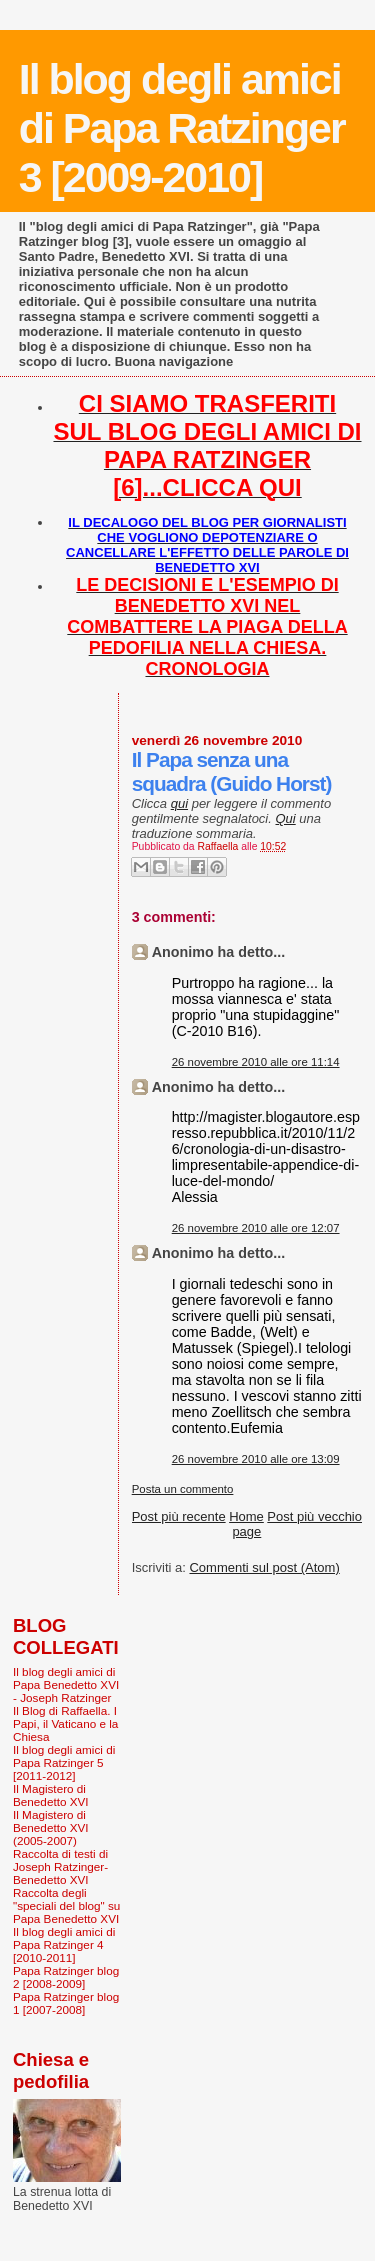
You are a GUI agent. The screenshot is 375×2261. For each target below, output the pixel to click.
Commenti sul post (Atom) (264, 1567)
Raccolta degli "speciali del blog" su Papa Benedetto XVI (66, 1905)
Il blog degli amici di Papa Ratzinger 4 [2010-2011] (64, 1944)
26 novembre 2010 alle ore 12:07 (256, 1228)
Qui (285, 818)
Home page (246, 1524)
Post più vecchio (314, 1516)
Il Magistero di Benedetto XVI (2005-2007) (51, 1827)
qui (179, 803)
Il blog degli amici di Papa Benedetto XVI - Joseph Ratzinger (66, 1684)
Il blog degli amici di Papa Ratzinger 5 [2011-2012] (64, 1762)
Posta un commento (183, 1489)
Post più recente (179, 1516)
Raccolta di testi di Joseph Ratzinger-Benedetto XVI (60, 1866)
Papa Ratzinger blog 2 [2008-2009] (66, 1977)
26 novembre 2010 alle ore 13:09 (256, 1459)
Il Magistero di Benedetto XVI (51, 1795)
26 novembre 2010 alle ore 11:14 (256, 1062)
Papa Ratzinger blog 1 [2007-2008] (66, 2003)
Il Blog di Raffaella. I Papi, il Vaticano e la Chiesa (65, 1723)
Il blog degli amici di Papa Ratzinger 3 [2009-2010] (182, 128)
